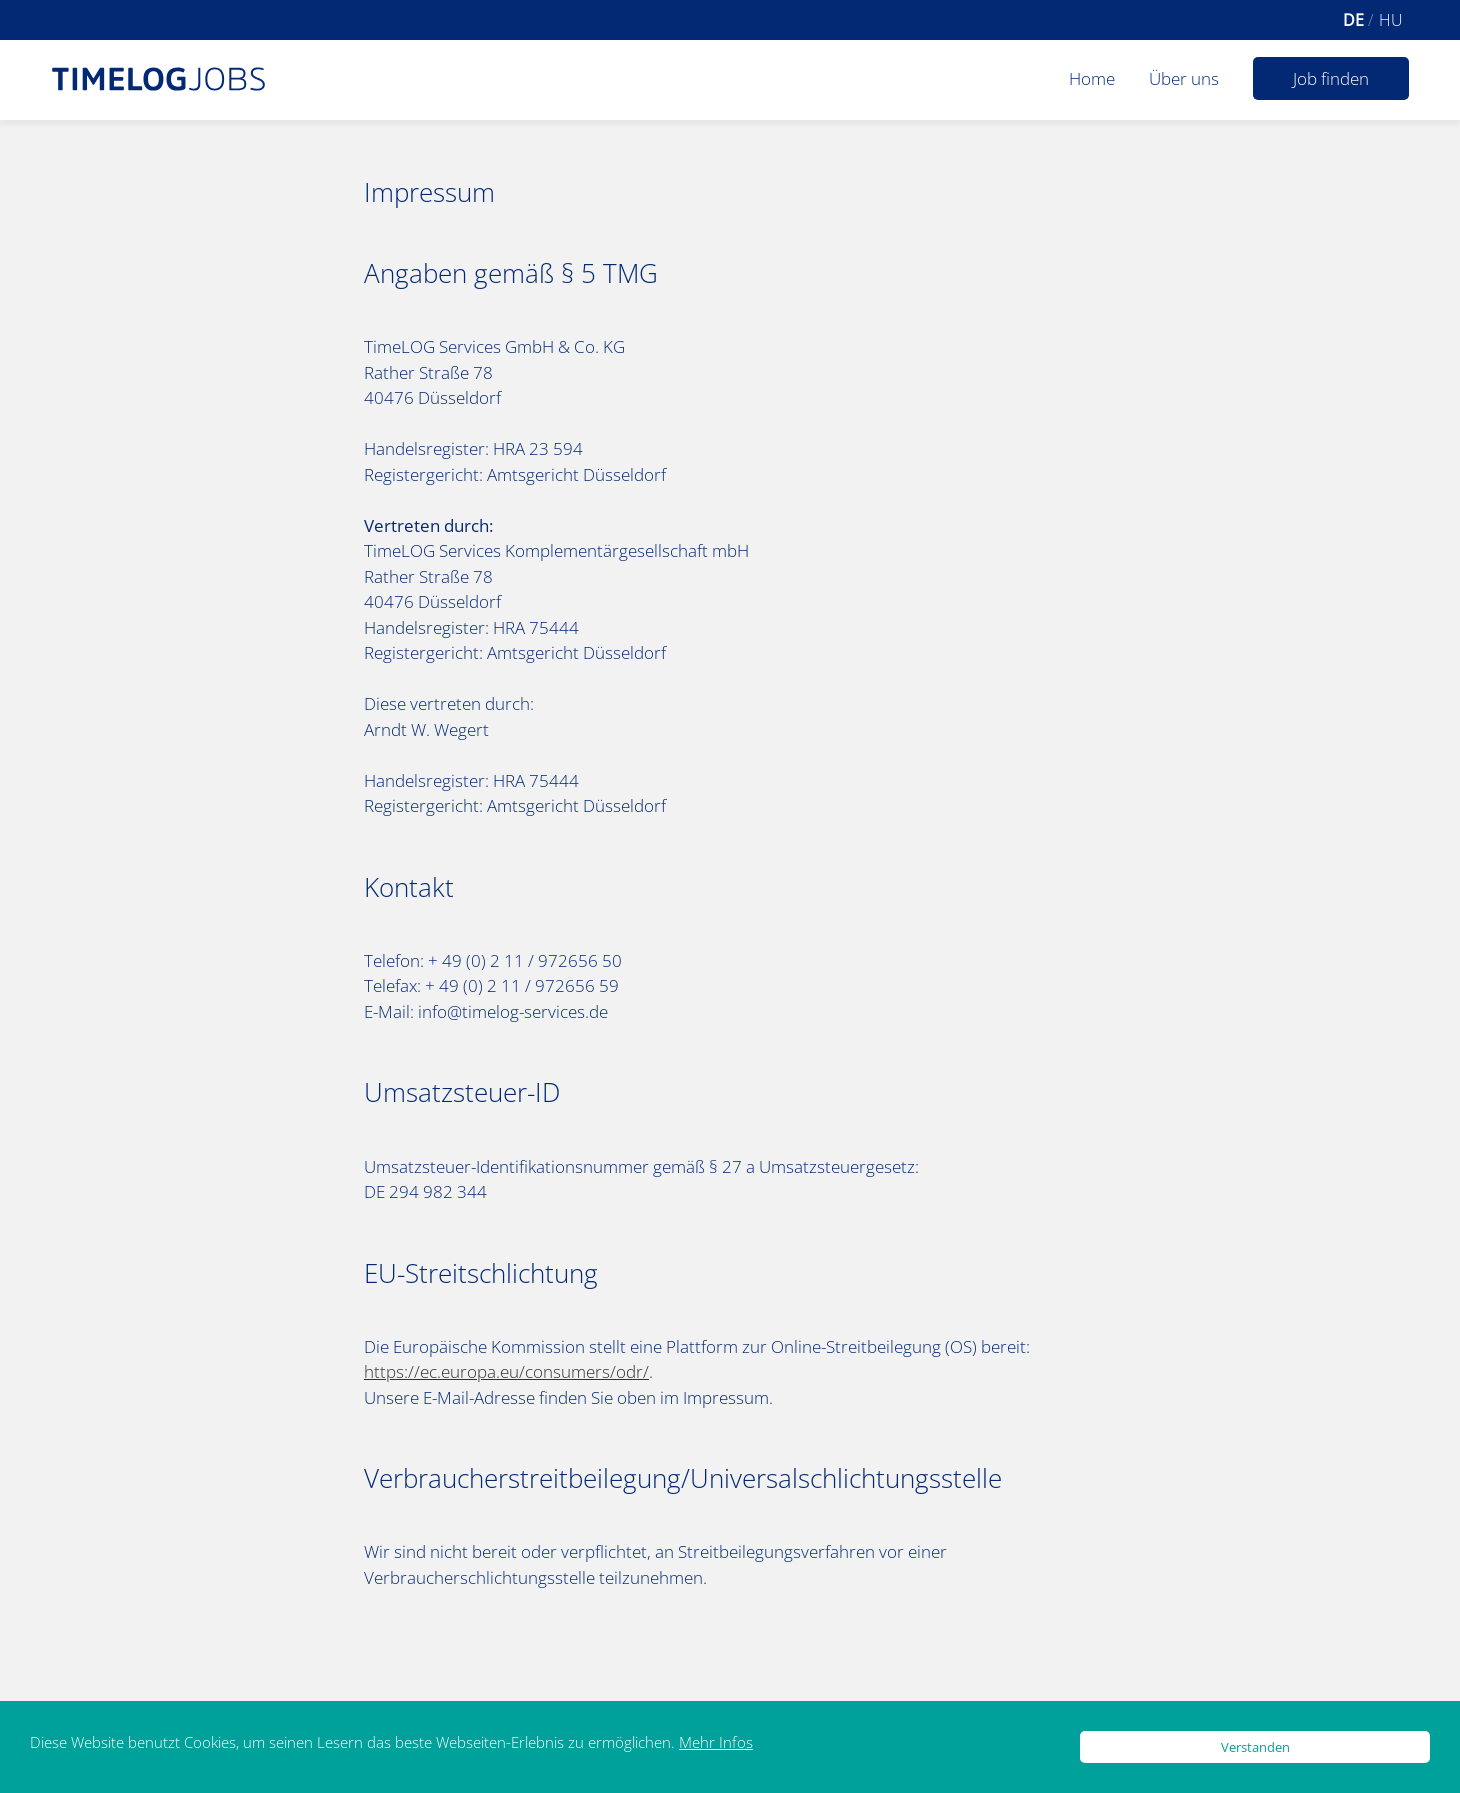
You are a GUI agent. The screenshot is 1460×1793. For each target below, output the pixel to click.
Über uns (1184, 78)
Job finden (1331, 78)
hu (1391, 20)
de (1355, 20)
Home (1092, 78)
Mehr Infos (716, 1742)
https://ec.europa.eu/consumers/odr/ (506, 1371)
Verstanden (1255, 1747)
